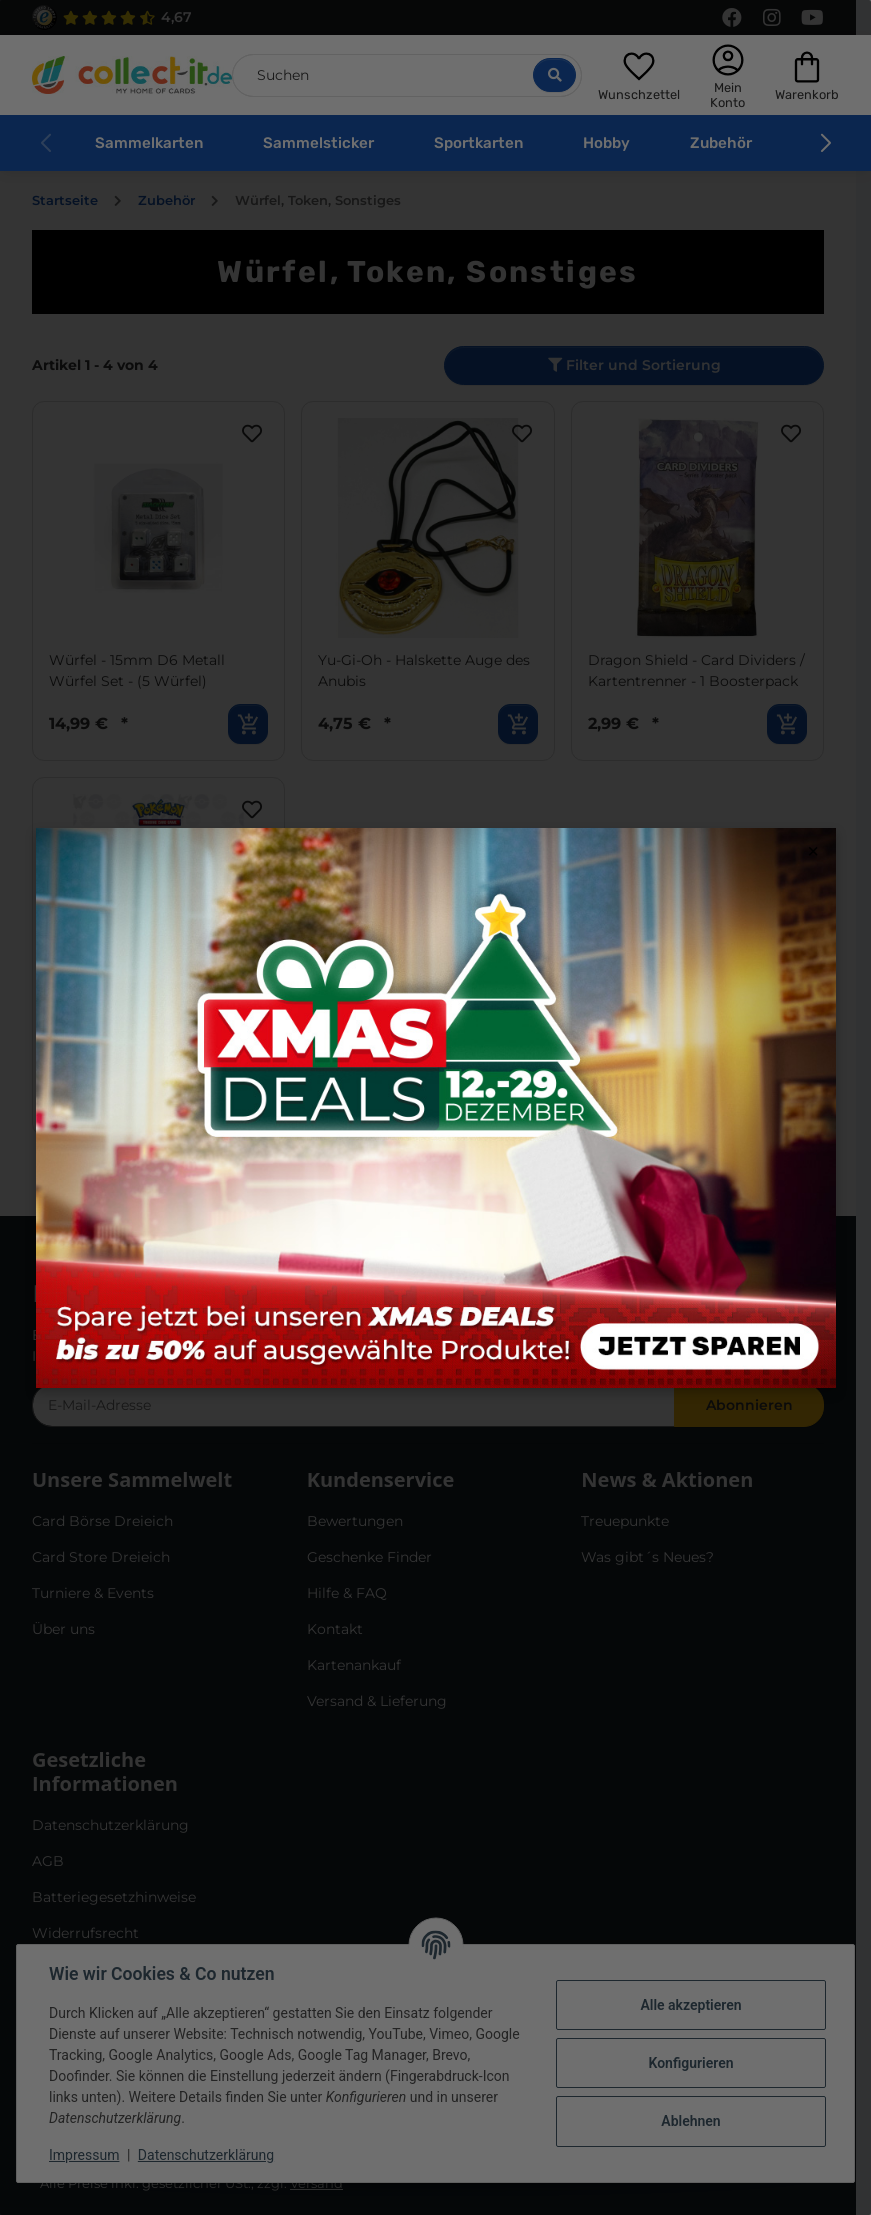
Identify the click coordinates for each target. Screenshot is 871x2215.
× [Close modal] (813, 851)
